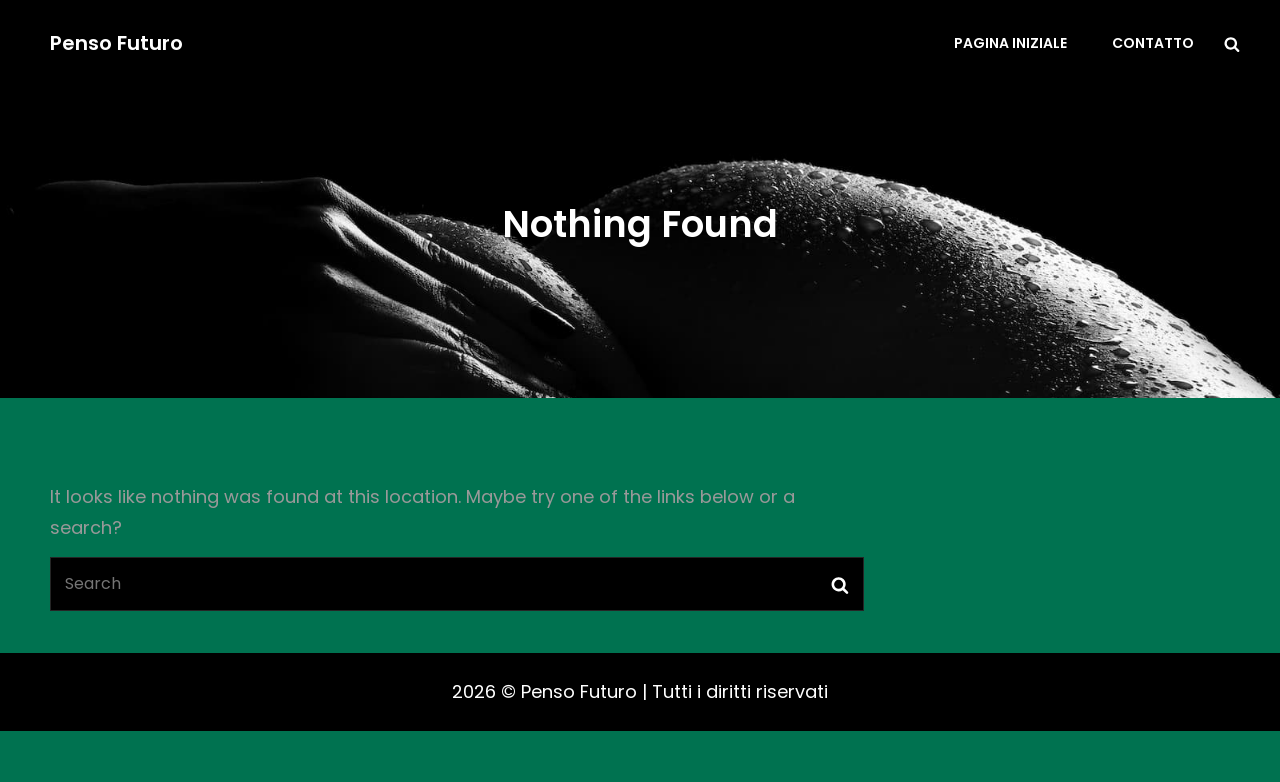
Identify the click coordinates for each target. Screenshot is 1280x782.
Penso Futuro (116, 43)
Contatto (1153, 43)
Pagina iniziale (1010, 43)
